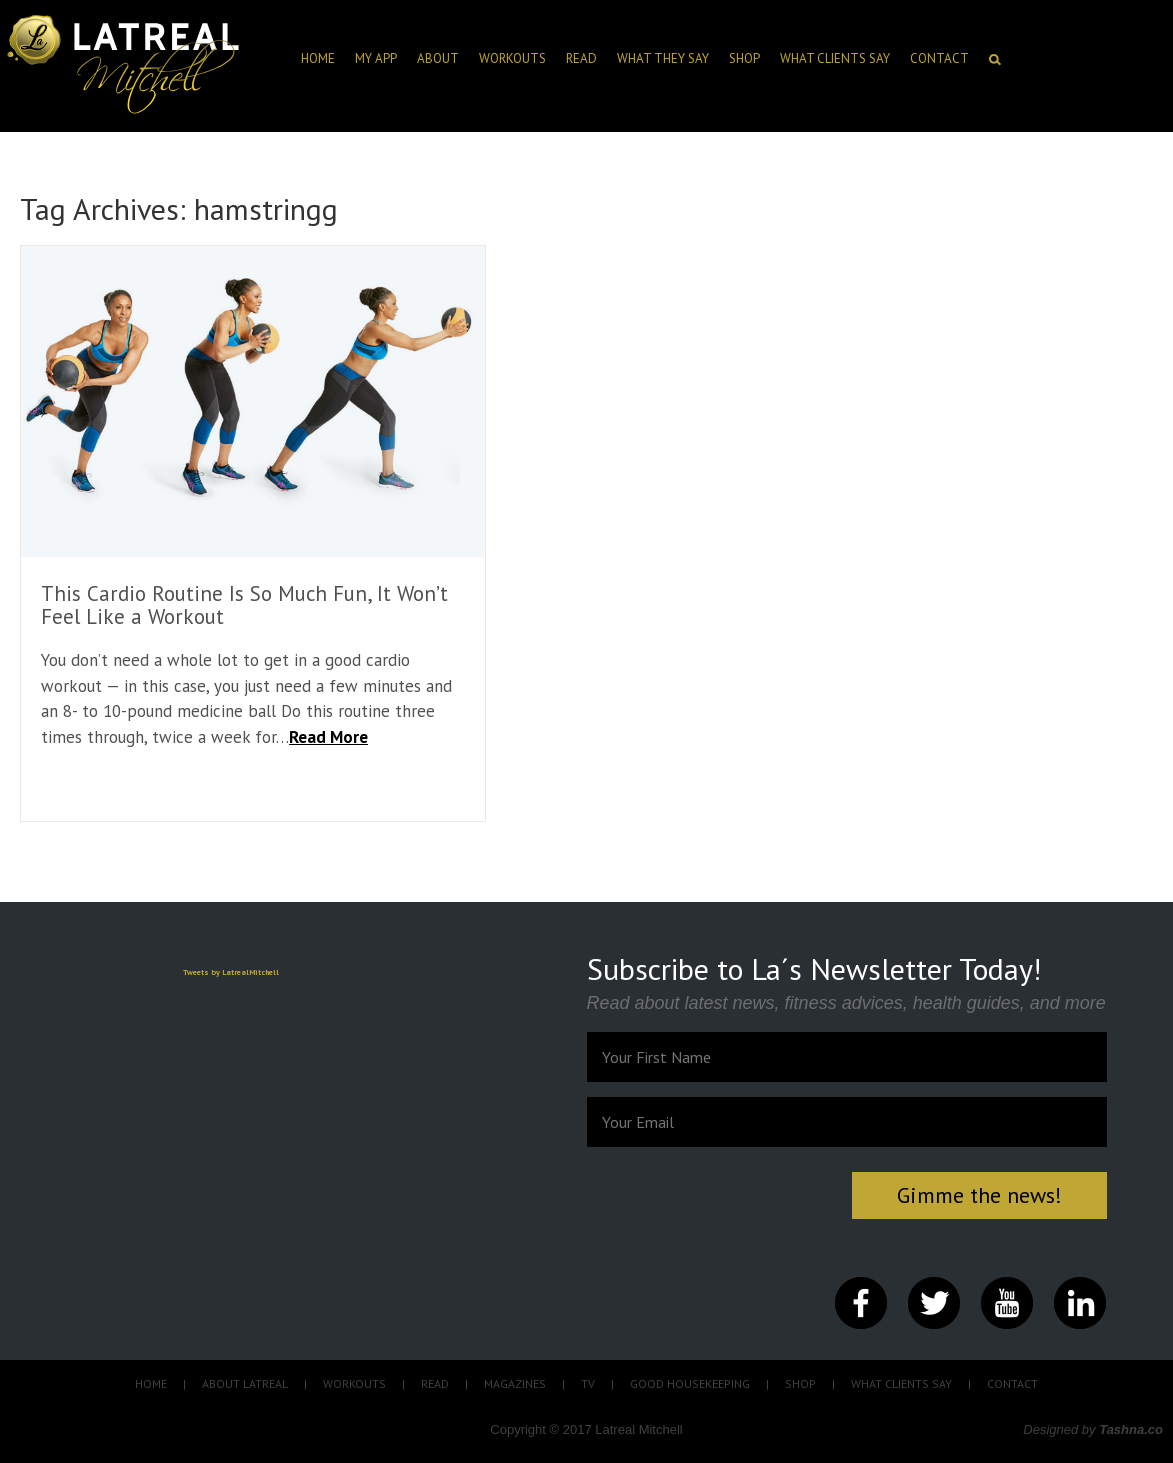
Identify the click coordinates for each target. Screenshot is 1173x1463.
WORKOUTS (354, 1383)
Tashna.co (1131, 1429)
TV (588, 1383)
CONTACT (939, 58)
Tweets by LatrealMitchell (231, 972)
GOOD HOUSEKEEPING (690, 1383)
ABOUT (438, 58)
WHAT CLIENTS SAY (901, 1383)
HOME (318, 58)
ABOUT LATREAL (245, 1383)
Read (581, 58)
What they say (663, 58)
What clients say (835, 58)
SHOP (744, 58)
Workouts (512, 58)
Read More (328, 737)
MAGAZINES (515, 1383)
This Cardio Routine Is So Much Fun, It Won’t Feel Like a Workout (244, 605)
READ (435, 1383)
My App (376, 58)
